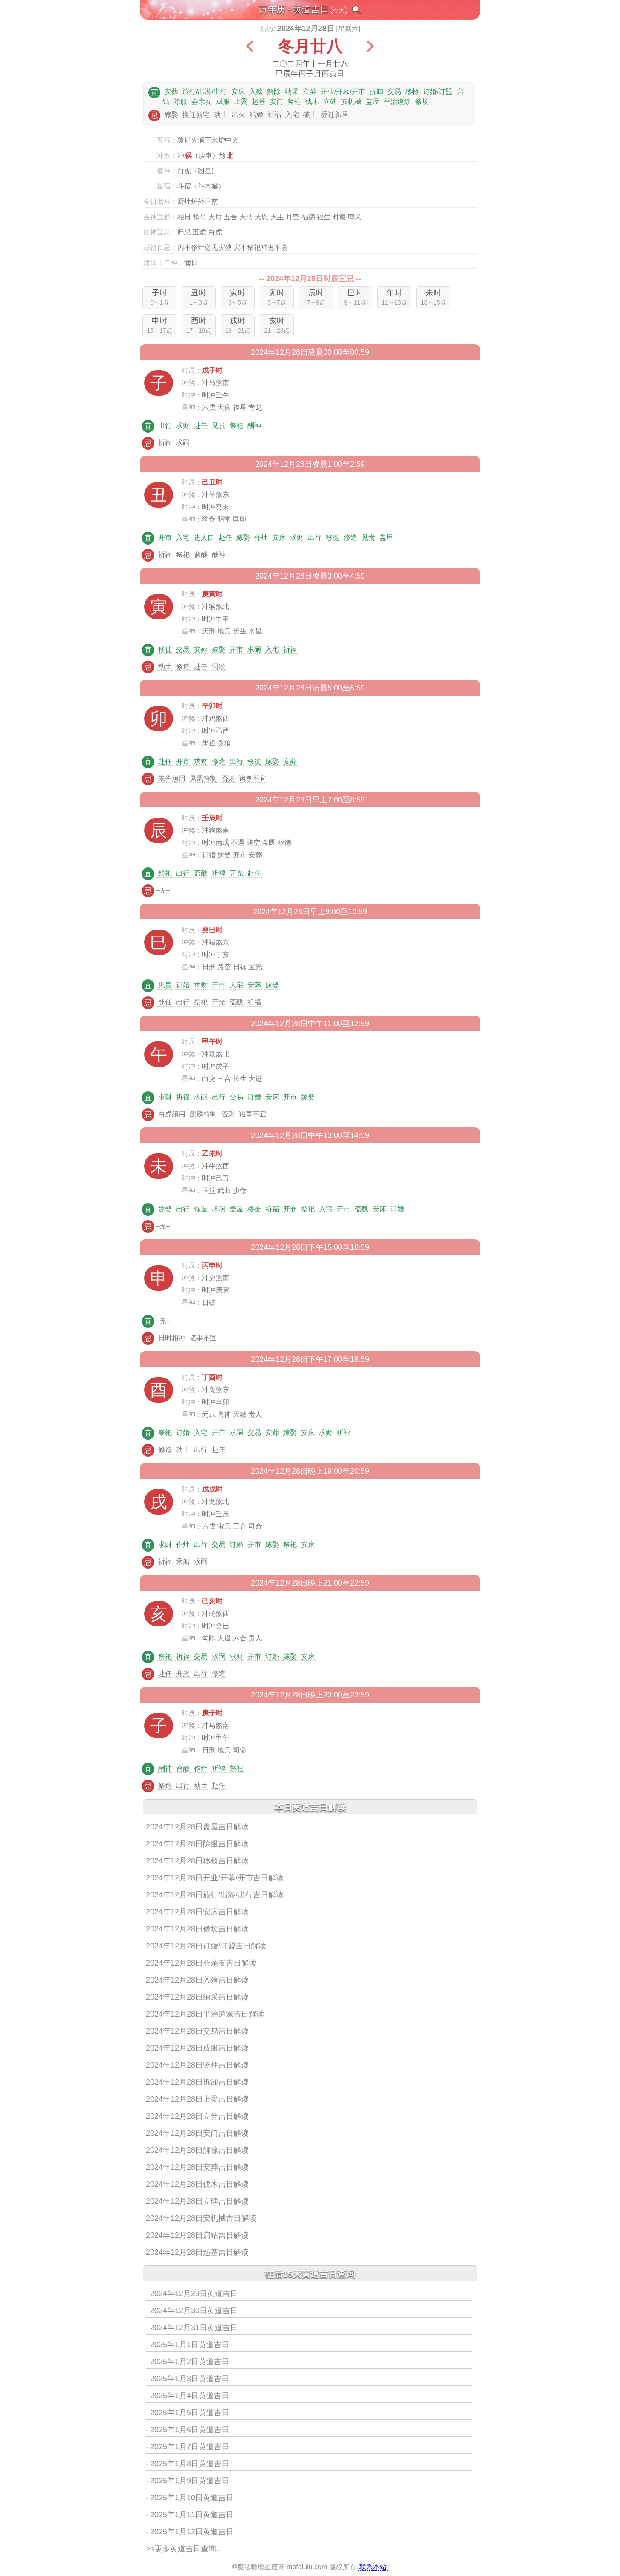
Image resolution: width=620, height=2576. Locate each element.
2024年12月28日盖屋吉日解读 (197, 1827)
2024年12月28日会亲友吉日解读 (201, 1963)
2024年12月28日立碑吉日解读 (197, 2201)
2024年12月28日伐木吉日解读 (197, 2184)
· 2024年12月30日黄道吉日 (192, 2310)
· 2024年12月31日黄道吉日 (192, 2327)
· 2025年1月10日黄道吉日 (189, 2497)
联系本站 (373, 2566)
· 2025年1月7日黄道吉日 (187, 2446)
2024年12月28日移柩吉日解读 (197, 1861)
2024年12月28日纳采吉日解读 (197, 1997)
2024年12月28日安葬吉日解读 (197, 2167)
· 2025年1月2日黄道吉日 (187, 2361)
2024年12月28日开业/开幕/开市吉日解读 (215, 1878)
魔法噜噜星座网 (261, 2566)
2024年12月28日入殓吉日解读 (197, 1980)
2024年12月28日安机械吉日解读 (201, 2218)
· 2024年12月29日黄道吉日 (192, 2293)
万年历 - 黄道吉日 (294, 9)
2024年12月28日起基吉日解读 (197, 2252)
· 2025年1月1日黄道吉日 (187, 2344)
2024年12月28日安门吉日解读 (197, 2133)
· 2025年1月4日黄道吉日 (187, 2395)
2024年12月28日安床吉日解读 (197, 1912)
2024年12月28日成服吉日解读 (197, 2048)
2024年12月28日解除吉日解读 (197, 2150)
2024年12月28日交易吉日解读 (197, 2031)
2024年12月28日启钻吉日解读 (197, 2235)
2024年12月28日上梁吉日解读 (197, 2099)
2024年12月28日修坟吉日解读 (197, 1929)
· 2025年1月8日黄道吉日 (187, 2463)
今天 (339, 10)
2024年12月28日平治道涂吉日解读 (205, 2014)
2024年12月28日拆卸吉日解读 (197, 2082)
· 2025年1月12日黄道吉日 (189, 2532)
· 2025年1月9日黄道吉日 (187, 2480)
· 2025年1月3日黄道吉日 (187, 2378)
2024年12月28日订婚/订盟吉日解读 (206, 1946)
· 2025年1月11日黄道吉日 (189, 2514)
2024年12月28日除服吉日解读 (197, 1844)
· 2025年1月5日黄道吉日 (187, 2412)
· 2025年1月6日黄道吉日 (187, 2429)
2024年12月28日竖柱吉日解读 (197, 2065)
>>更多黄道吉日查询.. (183, 2549)
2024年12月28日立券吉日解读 (197, 2116)
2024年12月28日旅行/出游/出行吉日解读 (215, 1895)
